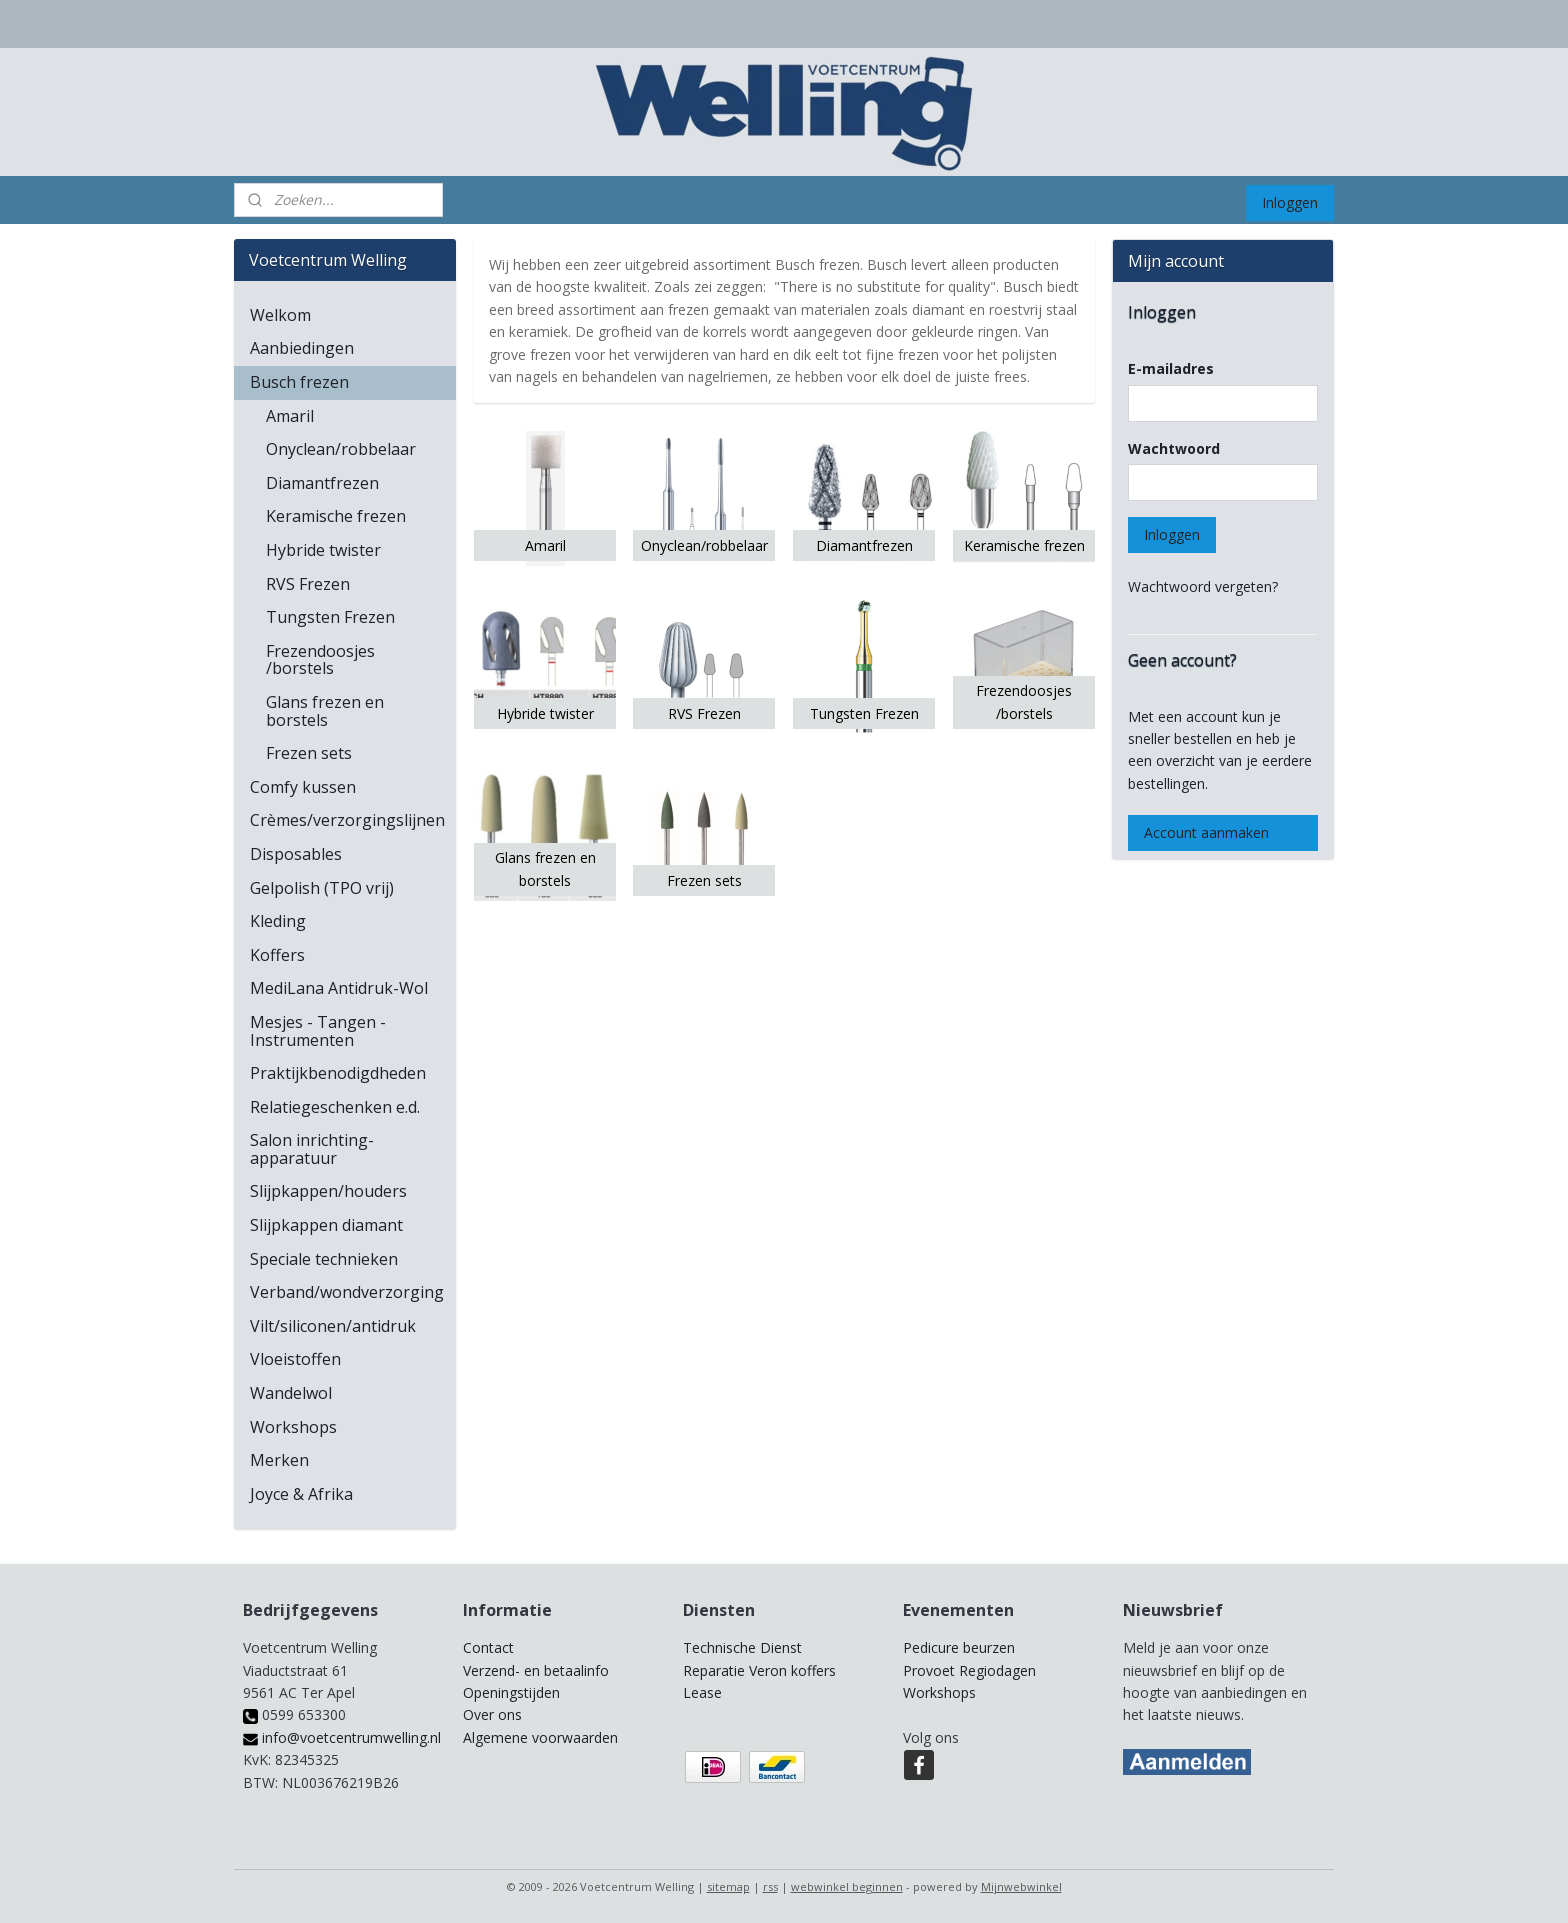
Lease (702, 1692)
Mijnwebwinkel (1021, 1886)
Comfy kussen (303, 787)
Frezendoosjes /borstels (320, 660)
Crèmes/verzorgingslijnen (347, 820)
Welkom (280, 315)
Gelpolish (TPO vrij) (322, 888)
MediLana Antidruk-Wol (339, 988)
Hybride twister (323, 550)
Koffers (277, 955)
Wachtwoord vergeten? (1203, 586)
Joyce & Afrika (301, 1494)
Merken (279, 1460)
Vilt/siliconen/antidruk (333, 1326)
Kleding (278, 921)
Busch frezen (299, 382)
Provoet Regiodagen (969, 1670)
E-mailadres (1171, 368)
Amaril (290, 416)
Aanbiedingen (302, 348)
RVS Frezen (308, 584)
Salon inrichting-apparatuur (312, 1149)
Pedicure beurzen (959, 1647)
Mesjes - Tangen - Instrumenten (318, 1031)
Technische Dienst (742, 1647)
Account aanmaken (1206, 832)
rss (770, 1886)
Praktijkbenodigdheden (338, 1073)
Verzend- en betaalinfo (536, 1670)
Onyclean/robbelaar (341, 449)
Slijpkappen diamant (326, 1225)
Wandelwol (291, 1393)
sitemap (728, 1886)
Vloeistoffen (295, 1359)
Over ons (492, 1714)
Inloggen (1290, 202)
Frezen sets (309, 753)
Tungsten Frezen (330, 617)
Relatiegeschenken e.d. (335, 1107)
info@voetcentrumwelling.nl (342, 1737)
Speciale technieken (324, 1259)
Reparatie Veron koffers (759, 1670)
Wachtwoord (1174, 448)
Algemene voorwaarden (540, 1737)
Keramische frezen (336, 516)
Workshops (293, 1427)
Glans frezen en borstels (325, 711)
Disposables (296, 854)
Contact (488, 1647)
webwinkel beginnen (847, 1886)
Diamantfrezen (322, 483)
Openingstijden (511, 1692)
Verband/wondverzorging (347, 1292)
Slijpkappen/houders (328, 1191)
